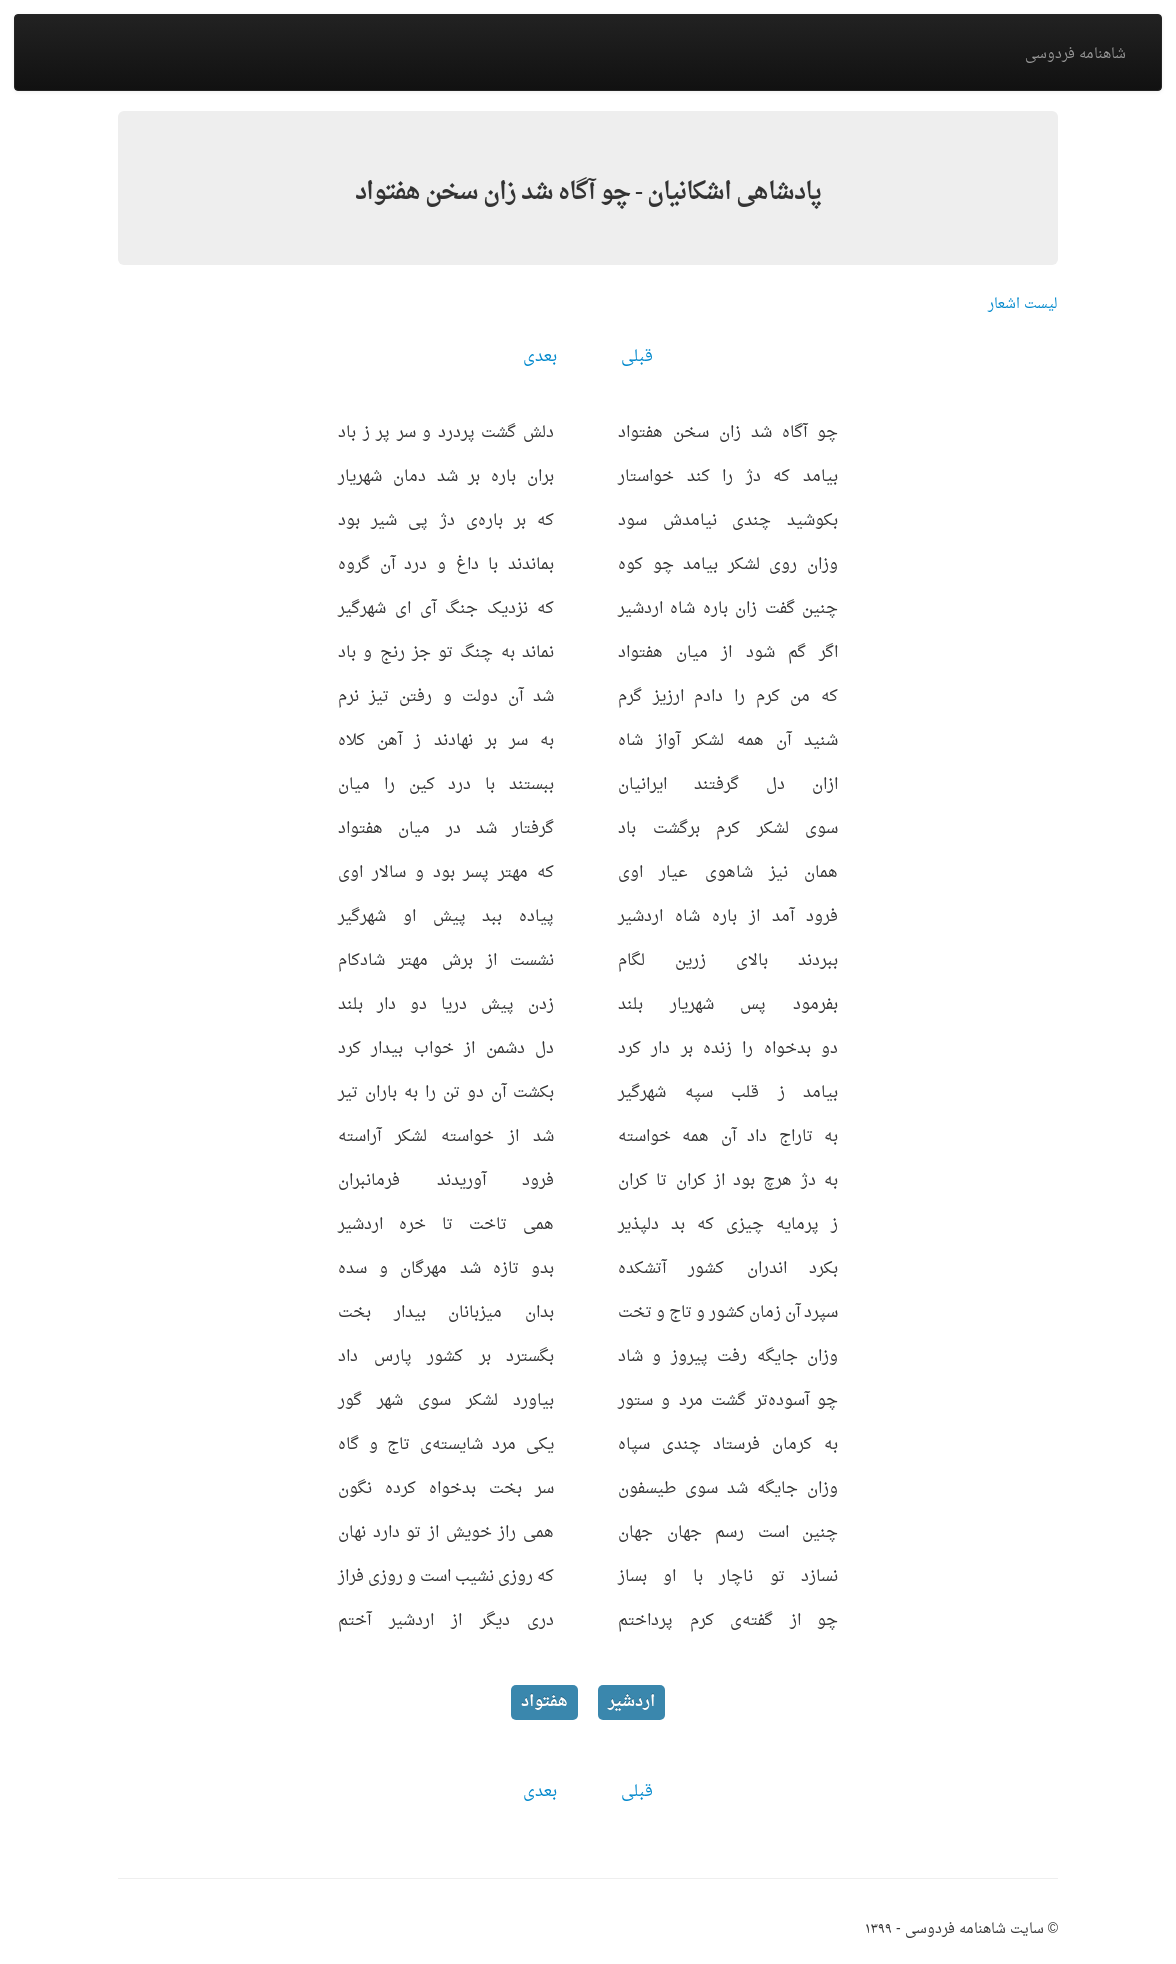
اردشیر (631, 1702)
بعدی (540, 357)
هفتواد (544, 1702)
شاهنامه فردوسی (1075, 54)
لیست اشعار (1023, 304)
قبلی (637, 357)
